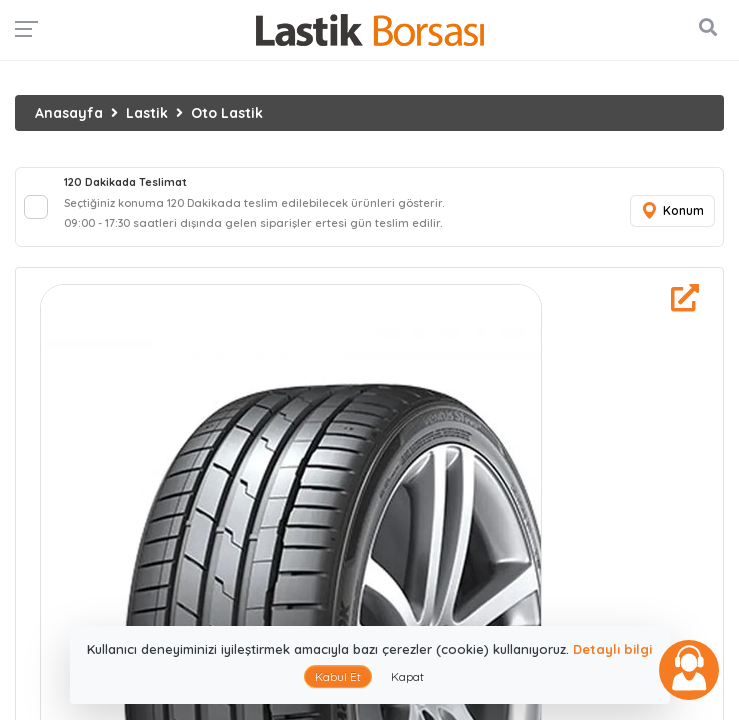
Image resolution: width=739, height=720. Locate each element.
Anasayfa (69, 113)
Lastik (147, 113)
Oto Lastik (227, 113)
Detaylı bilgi (612, 649)
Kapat (407, 676)
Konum (672, 211)
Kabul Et (338, 676)
